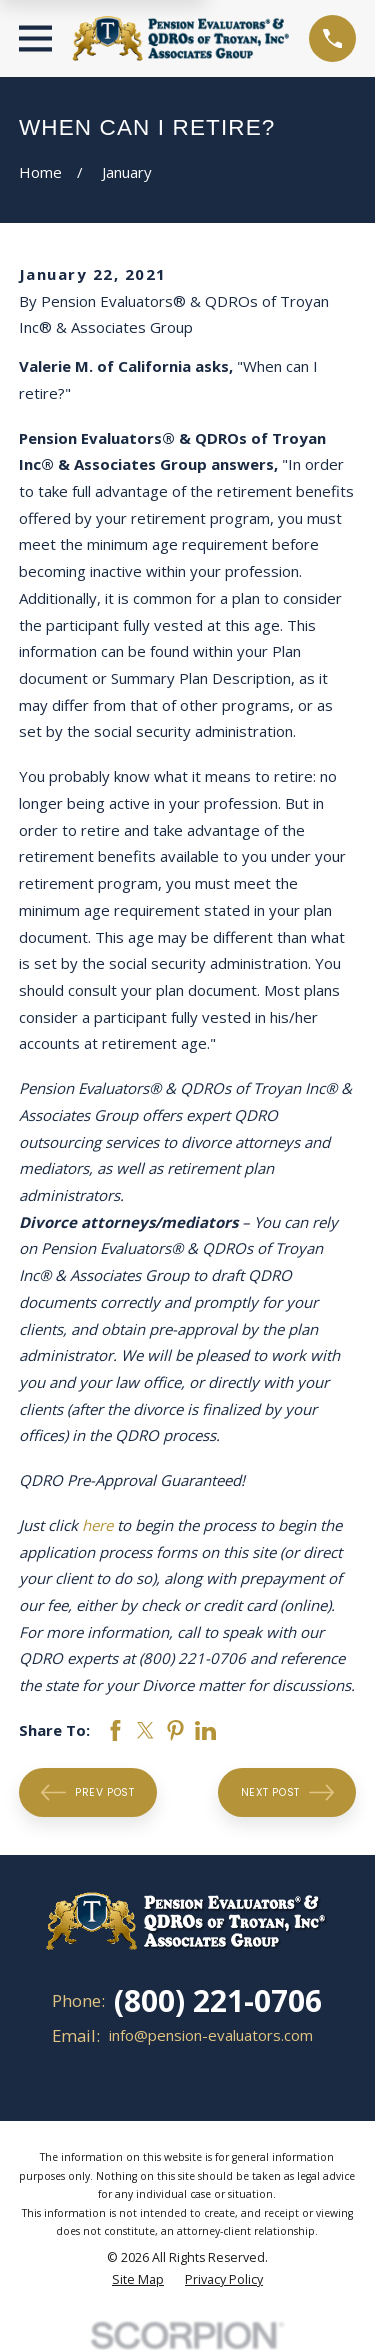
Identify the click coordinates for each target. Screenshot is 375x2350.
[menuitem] (138, 2280)
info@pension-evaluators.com (211, 2035)
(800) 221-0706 (218, 2001)
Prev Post (87, 1792)
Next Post (287, 1792)
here (97, 1525)
